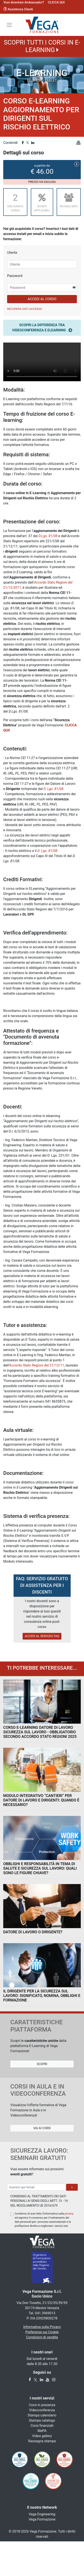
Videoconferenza (42, 2410)
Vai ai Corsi (42, 2128)
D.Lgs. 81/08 (48, 536)
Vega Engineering (42, 2514)
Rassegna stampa (42, 2441)
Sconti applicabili (42, 201)
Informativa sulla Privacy (42, 2327)
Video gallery (42, 2436)
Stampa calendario (42, 2415)
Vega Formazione (42, 2519)
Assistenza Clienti (18, 9)
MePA (42, 2431)
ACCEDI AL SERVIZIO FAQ (42, 1636)
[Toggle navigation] (9, 25)
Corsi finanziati (42, 2426)
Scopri (42, 2064)
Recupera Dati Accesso (24, 308)
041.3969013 (45, 2313)
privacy (69, 2213)
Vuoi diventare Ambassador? (23, 2)
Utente (12, 253)
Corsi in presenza (42, 2405)
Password (14, 276)
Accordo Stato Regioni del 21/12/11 (36, 1365)
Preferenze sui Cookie (42, 2332)
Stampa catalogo (42, 2420)
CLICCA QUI (56, 2)
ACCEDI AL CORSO (42, 299)
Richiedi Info (68, 199)
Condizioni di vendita (42, 2337)
